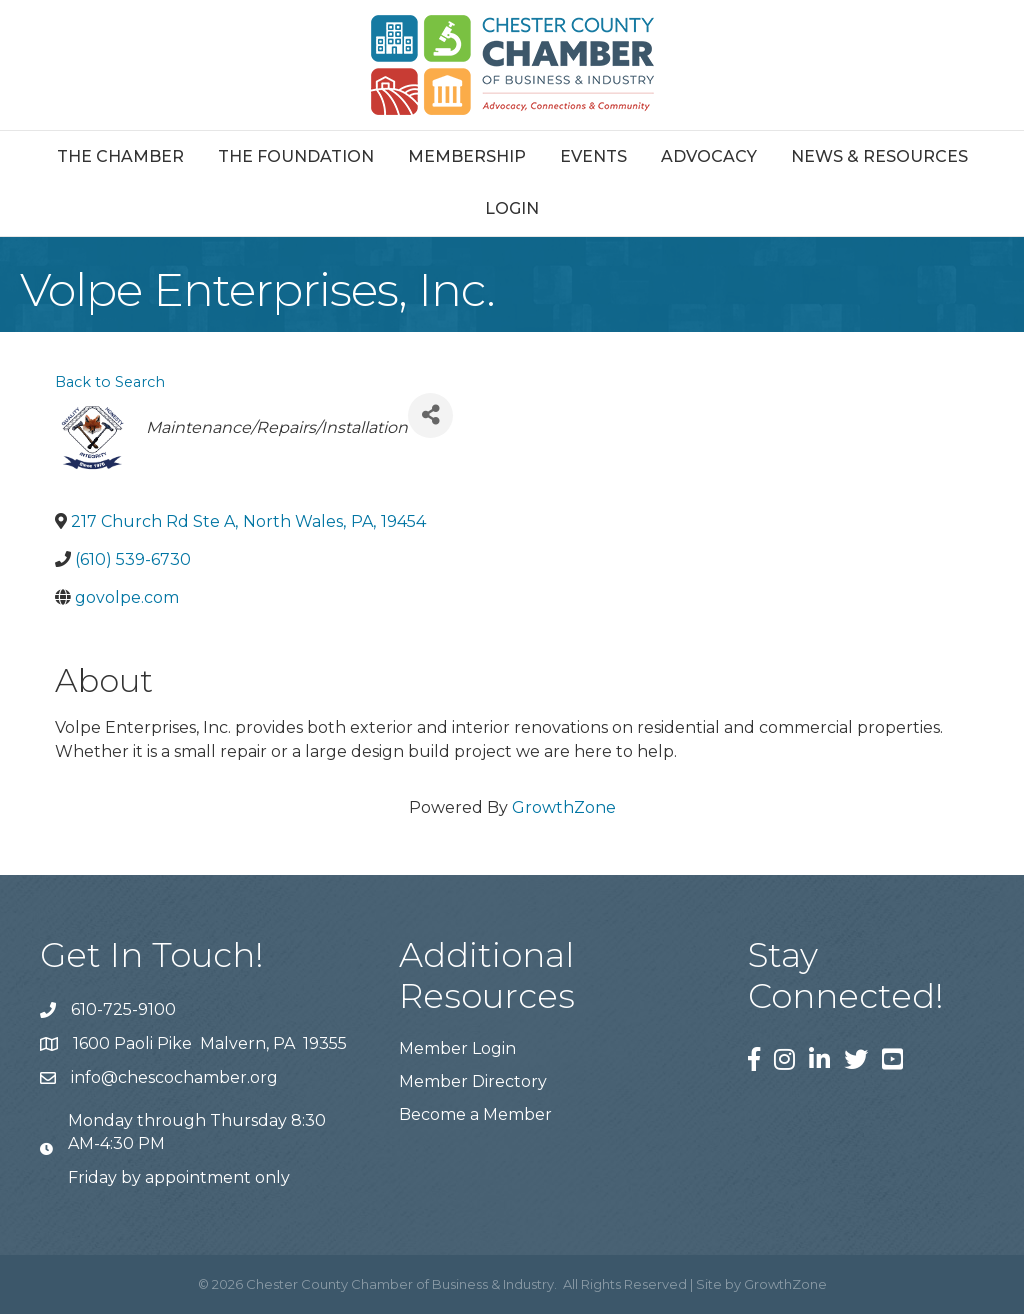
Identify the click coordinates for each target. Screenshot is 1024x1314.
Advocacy (709, 156)
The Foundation (296, 156)
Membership (467, 156)
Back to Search (110, 382)
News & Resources (879, 156)
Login (512, 208)
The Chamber (120, 156)
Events (593, 156)
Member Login (457, 1048)
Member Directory (473, 1081)
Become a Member (475, 1114)
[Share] (430, 415)
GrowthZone (564, 807)
